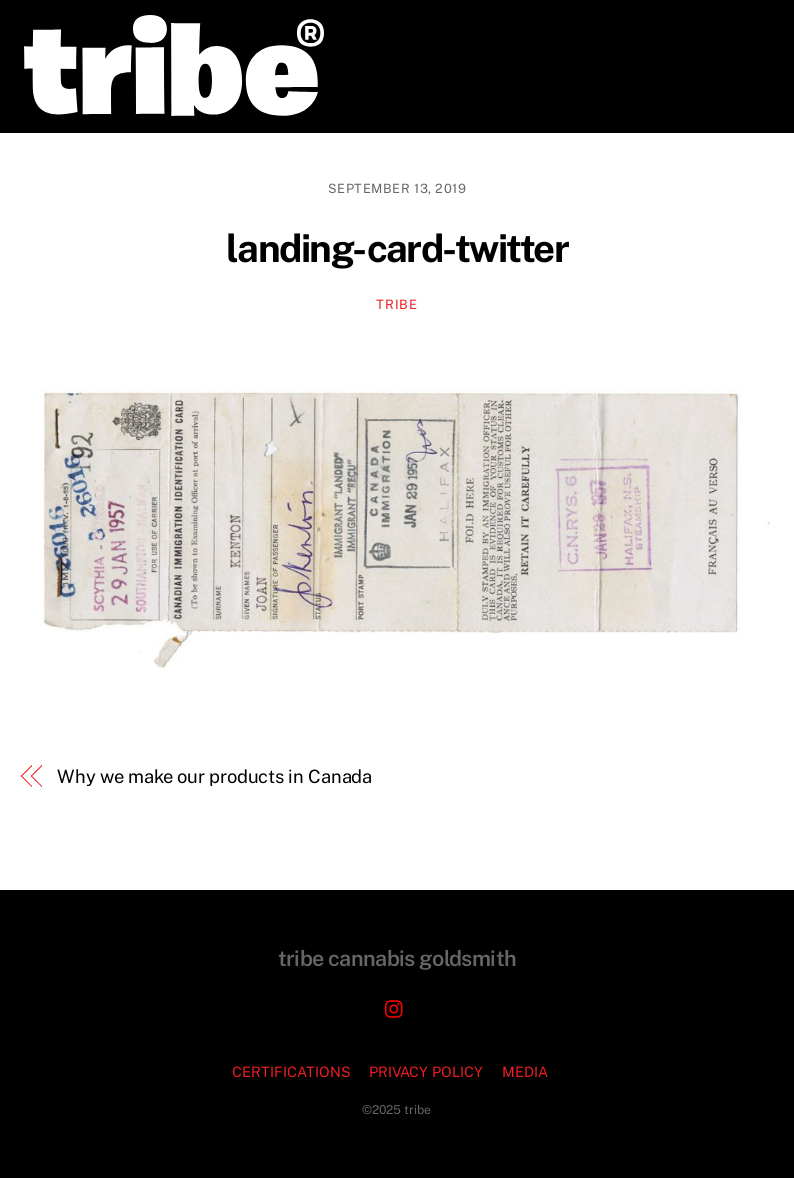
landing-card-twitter (397, 248)
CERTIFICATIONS (291, 1071)
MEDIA (525, 1071)
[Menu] (742, 27)
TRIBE (396, 304)
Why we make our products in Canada (214, 776)
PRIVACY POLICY (426, 1071)
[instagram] (395, 1006)
